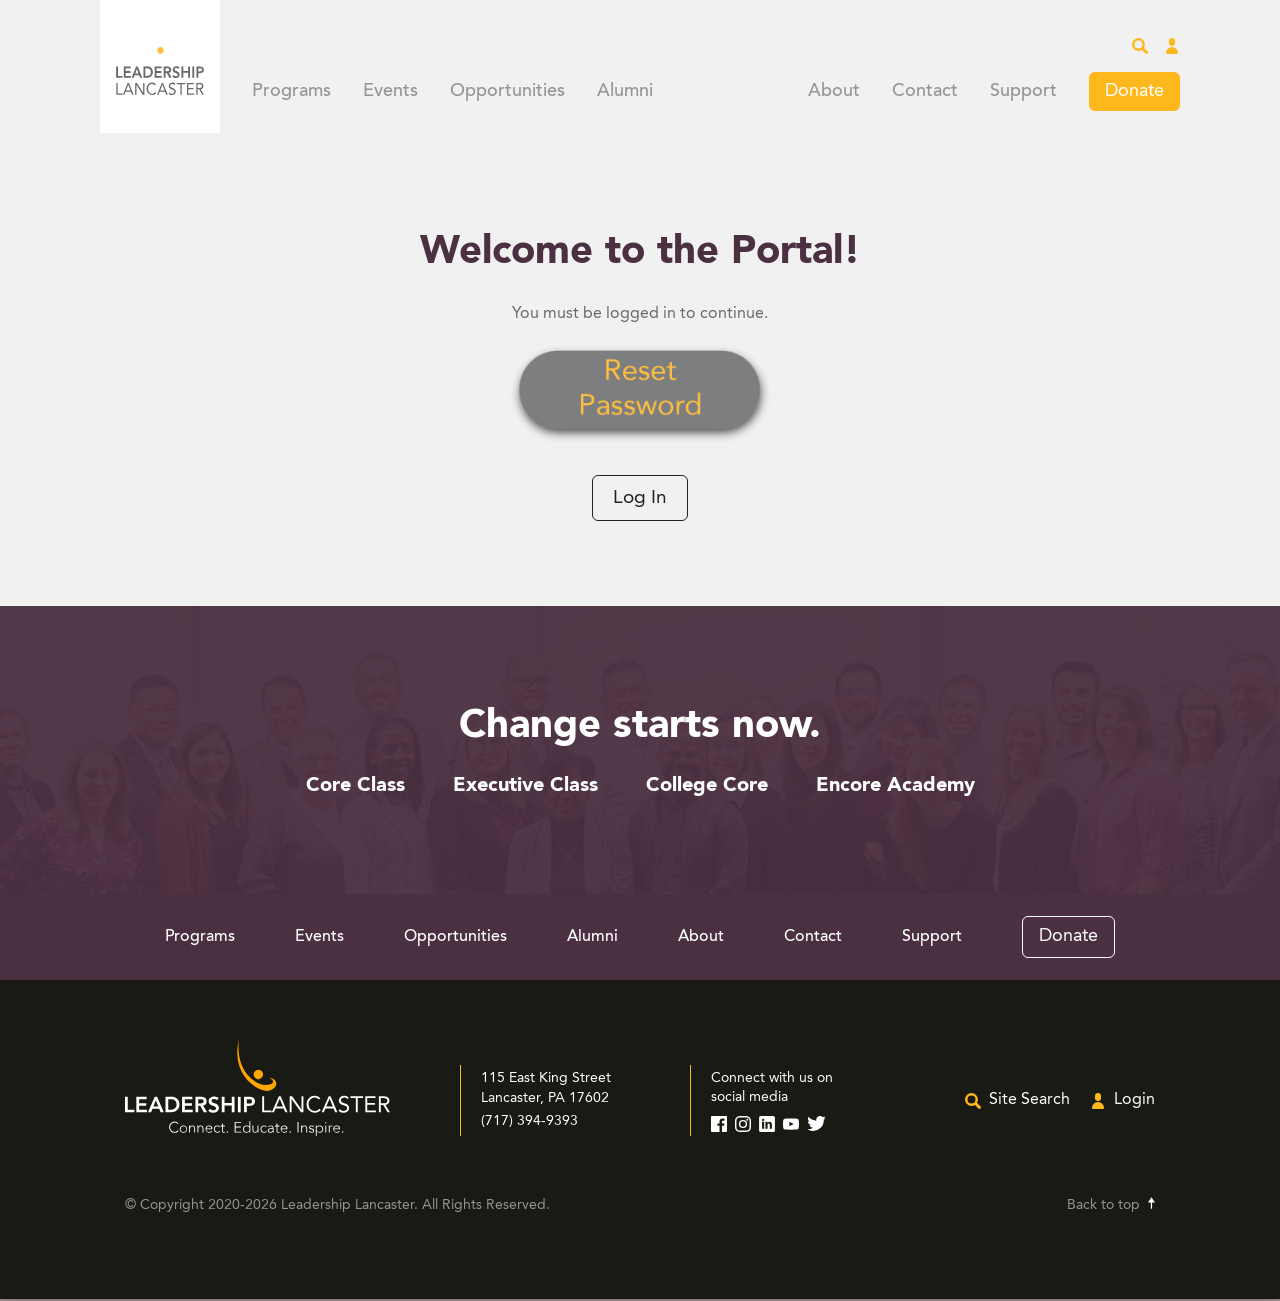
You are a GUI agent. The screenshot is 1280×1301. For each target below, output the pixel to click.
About (834, 92)
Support (1023, 92)
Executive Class (525, 788)
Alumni (625, 92)
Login (1134, 1102)
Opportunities (507, 92)
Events (390, 92)
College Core (707, 788)
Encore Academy (895, 788)
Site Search (1029, 1102)
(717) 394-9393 (529, 1123)
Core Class (355, 788)
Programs (291, 92)
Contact (925, 92)
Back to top (1103, 1207)
